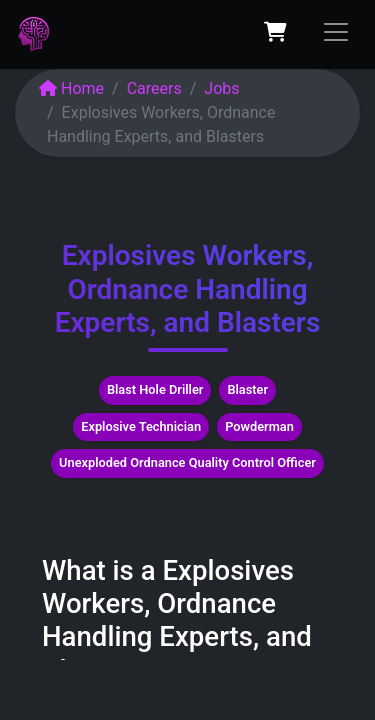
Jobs (221, 88)
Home (71, 88)
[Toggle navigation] (336, 32)
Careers (154, 88)
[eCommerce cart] (275, 32)
